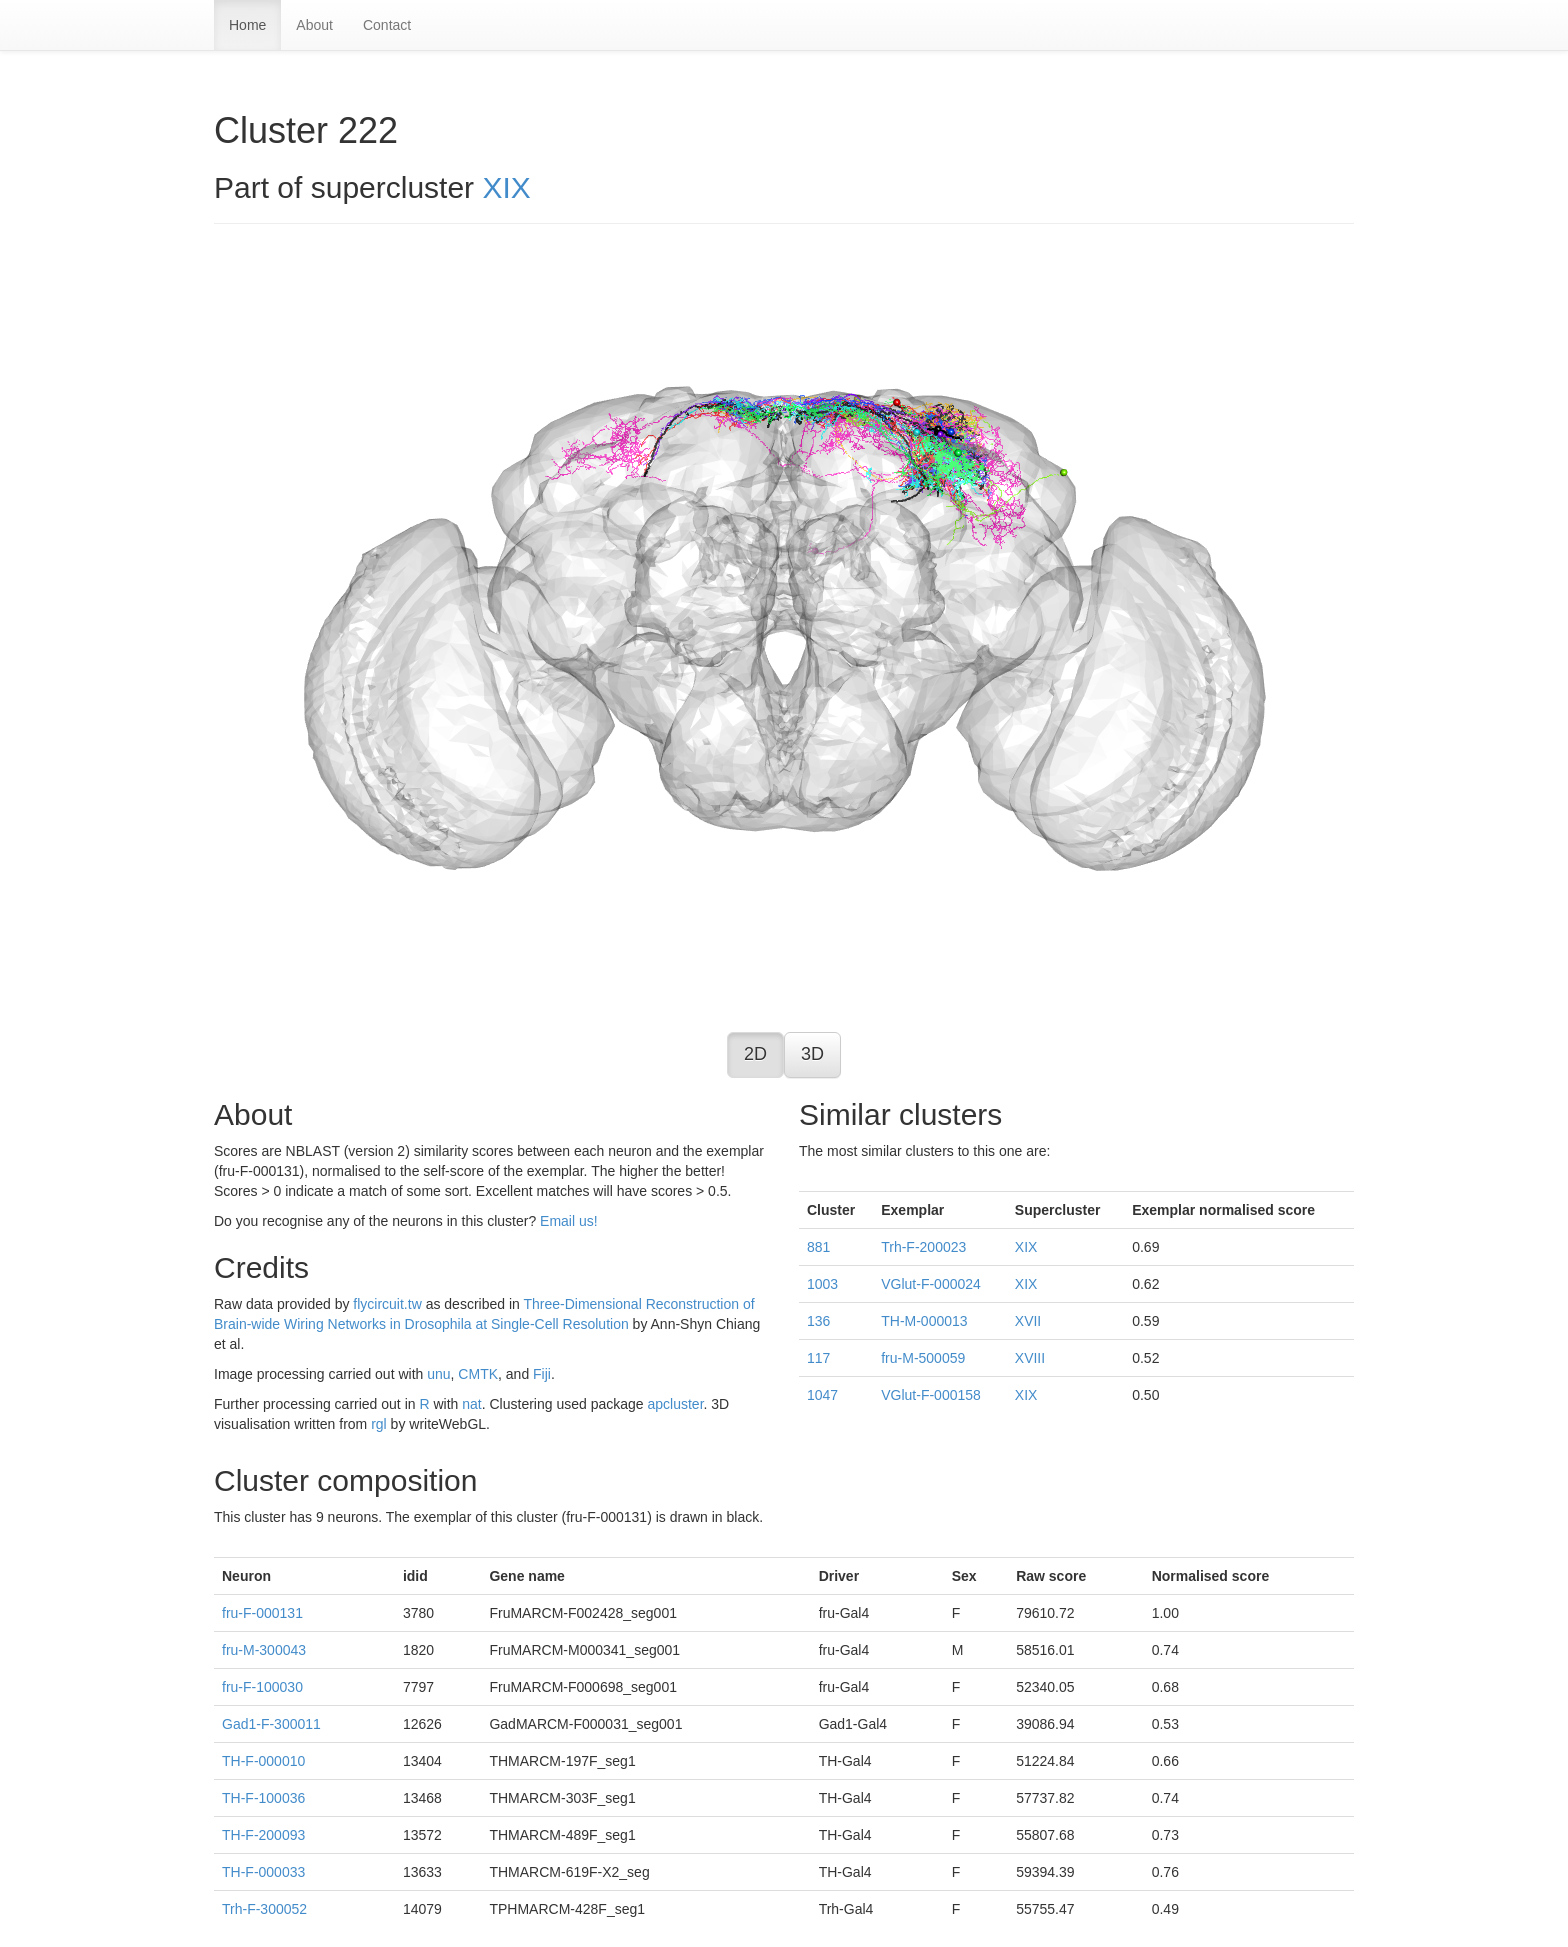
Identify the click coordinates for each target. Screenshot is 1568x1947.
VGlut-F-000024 (931, 1284)
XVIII (1030, 1358)
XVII (1028, 1321)
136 (818, 1321)
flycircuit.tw (387, 1304)
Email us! (569, 1221)
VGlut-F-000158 (931, 1395)
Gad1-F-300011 (271, 1724)
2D (755, 1054)
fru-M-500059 (923, 1358)
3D (812, 1054)
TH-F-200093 (263, 1835)
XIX (506, 187)
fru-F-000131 (262, 1613)
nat (471, 1404)
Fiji (542, 1374)
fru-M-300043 (264, 1650)
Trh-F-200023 (923, 1247)
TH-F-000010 (263, 1761)
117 (818, 1358)
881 (818, 1247)
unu (438, 1374)
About (314, 25)
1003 (822, 1284)
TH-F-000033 (263, 1872)
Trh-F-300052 (264, 1909)
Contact (387, 25)
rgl (379, 1424)
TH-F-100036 (263, 1798)
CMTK (478, 1374)
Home (247, 25)
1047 (822, 1395)
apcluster (675, 1404)
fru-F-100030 (262, 1687)
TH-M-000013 (924, 1321)
